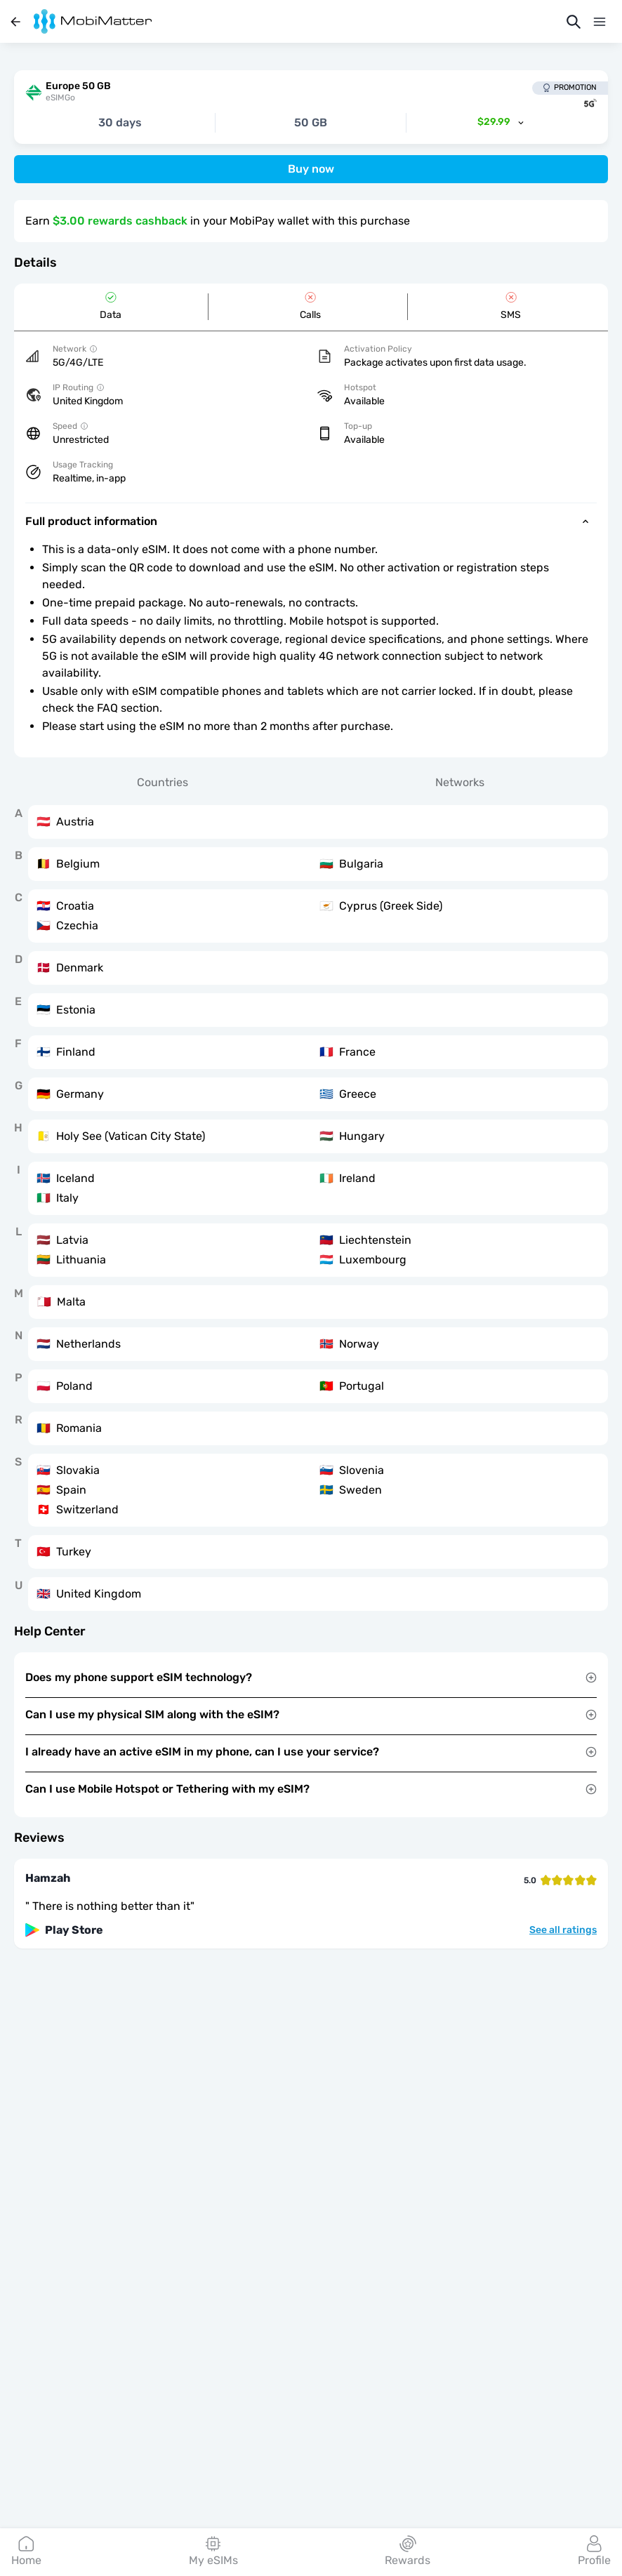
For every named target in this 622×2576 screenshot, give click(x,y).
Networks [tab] (459, 782)
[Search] (574, 22)
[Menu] (600, 22)
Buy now (311, 168)
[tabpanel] (311, 1208)
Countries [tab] (162, 782)
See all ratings (563, 1930)
